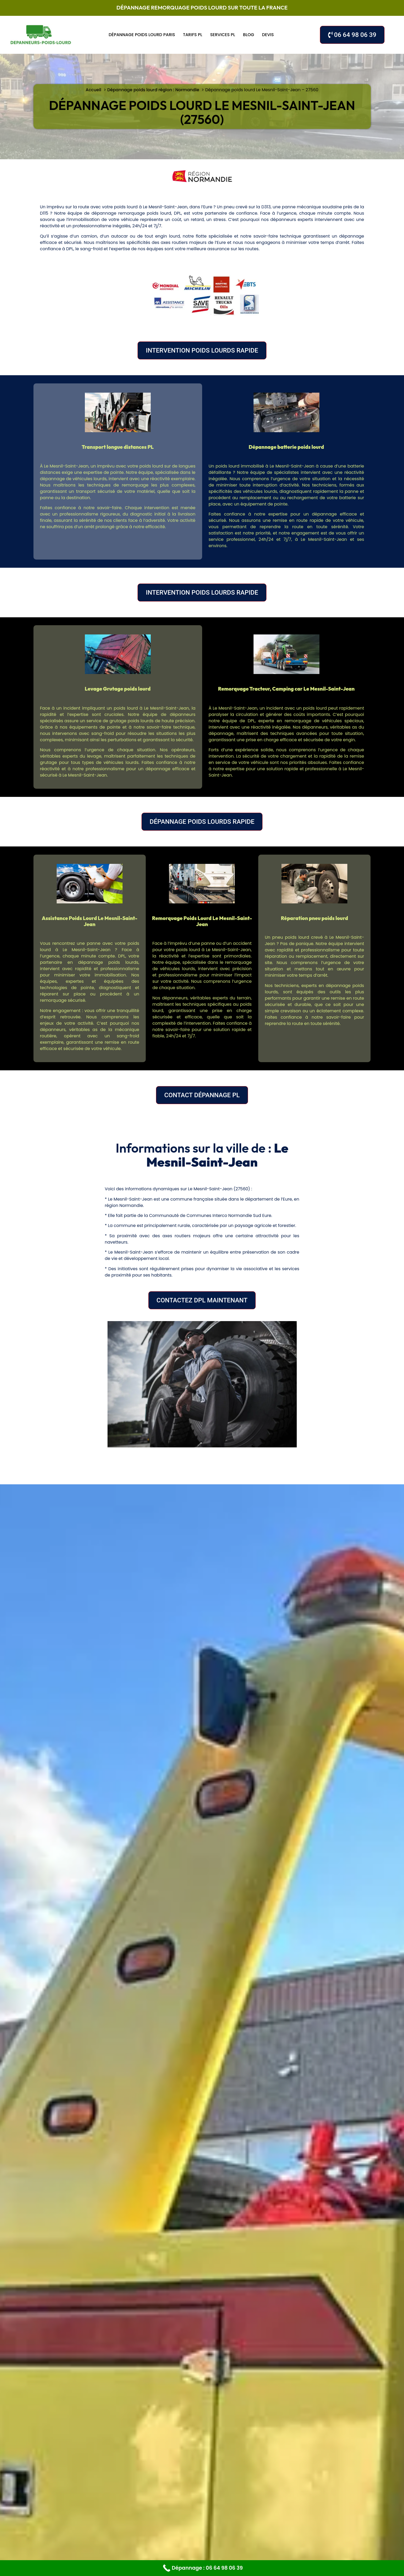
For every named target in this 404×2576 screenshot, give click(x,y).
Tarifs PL (192, 35)
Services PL (222, 35)
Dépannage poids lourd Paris (142, 35)
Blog (248, 35)
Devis (268, 35)
